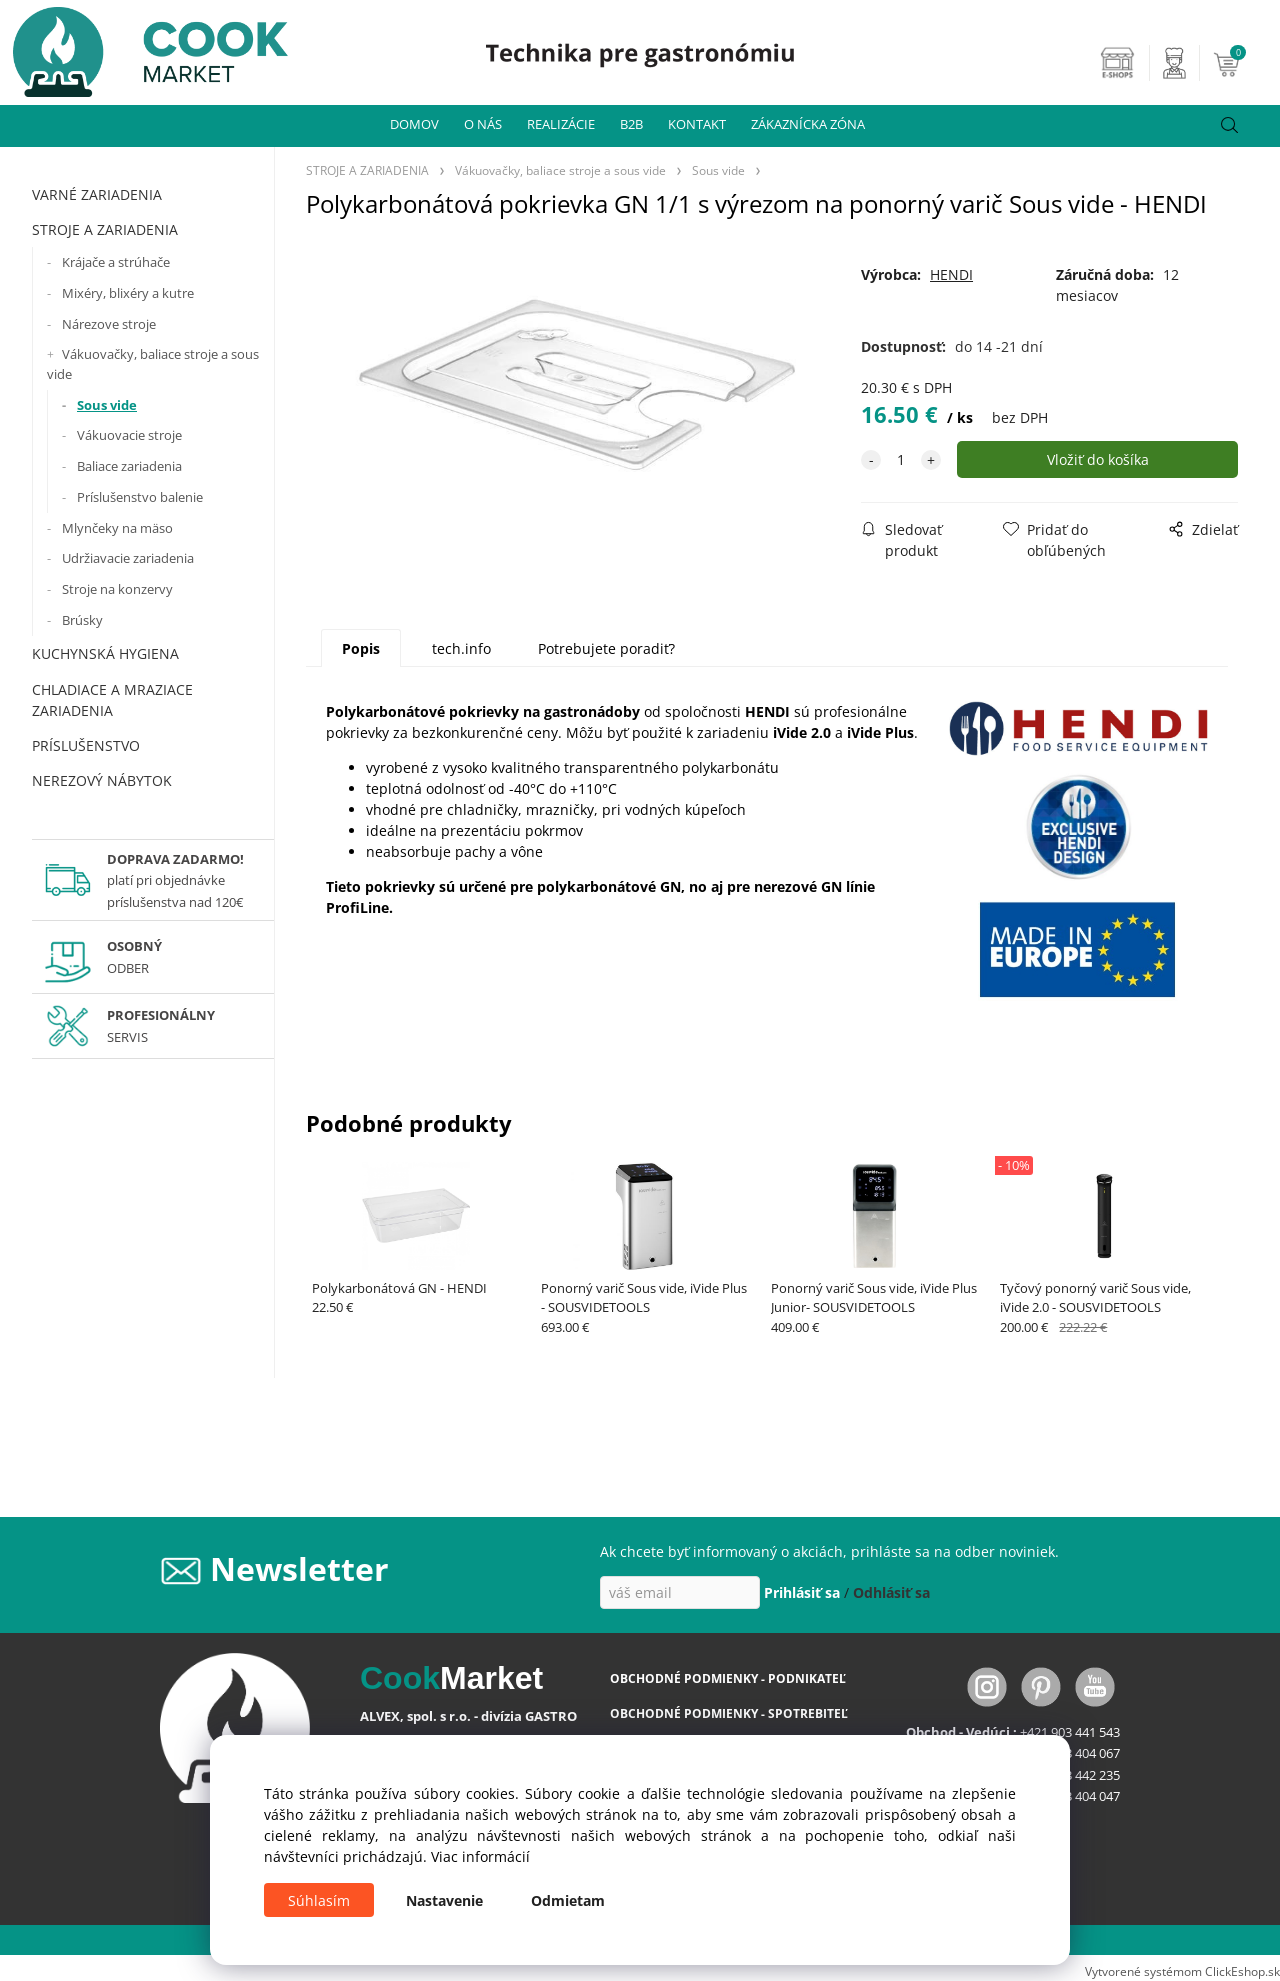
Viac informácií (480, 1856)
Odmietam (568, 1900)
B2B (631, 124)
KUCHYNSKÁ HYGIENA (105, 653)
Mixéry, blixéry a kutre (128, 293)
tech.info (461, 648)
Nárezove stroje (109, 324)
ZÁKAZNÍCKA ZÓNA (808, 124)
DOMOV (414, 124)
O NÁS (483, 124)
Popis (361, 648)
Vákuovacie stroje (129, 435)
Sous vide (107, 405)
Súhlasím (319, 1900)
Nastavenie (444, 1900)
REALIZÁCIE (561, 124)
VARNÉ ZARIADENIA (97, 194)
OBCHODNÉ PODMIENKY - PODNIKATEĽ (728, 1678)
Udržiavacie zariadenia (128, 558)
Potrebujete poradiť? (606, 648)
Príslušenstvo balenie (140, 497)
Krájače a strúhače (116, 262)
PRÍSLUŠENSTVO (86, 745)
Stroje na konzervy (117, 589)
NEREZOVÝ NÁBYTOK (102, 780)
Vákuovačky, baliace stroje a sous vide (153, 364)
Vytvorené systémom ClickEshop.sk (1182, 1971)
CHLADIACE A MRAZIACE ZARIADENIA (112, 700)
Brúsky (82, 620)
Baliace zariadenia (129, 466)
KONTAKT (697, 124)
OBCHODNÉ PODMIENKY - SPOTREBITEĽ (729, 1713)
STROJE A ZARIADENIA (105, 229)
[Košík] (1244, 63)
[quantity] (901, 459)
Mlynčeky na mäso (117, 528)
